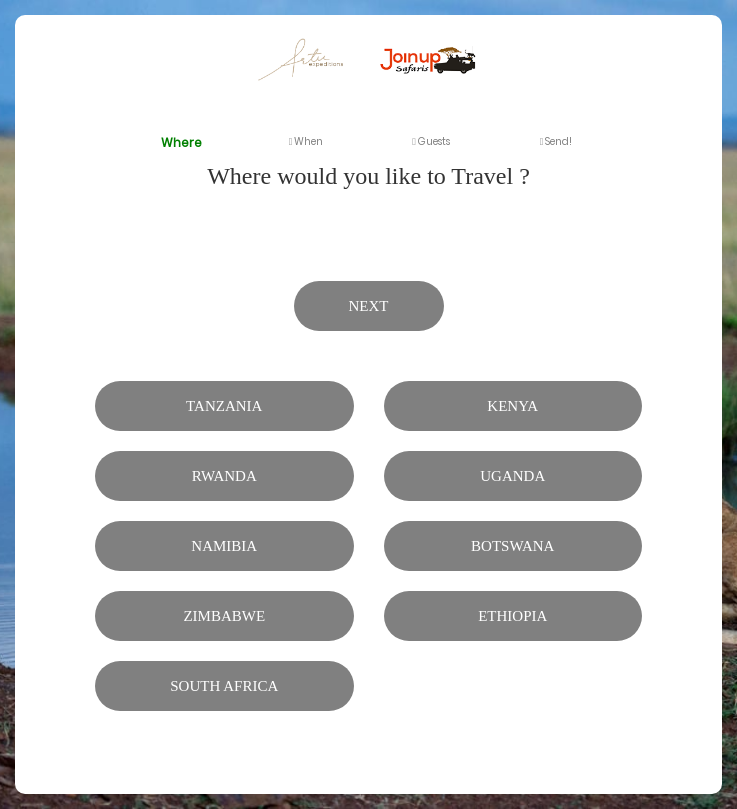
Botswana (512, 546)
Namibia (224, 546)
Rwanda (224, 476)
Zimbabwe (224, 616)
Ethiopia (512, 616)
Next (369, 306)
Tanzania (224, 406)
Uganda (512, 476)
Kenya (512, 406)
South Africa (224, 686)
